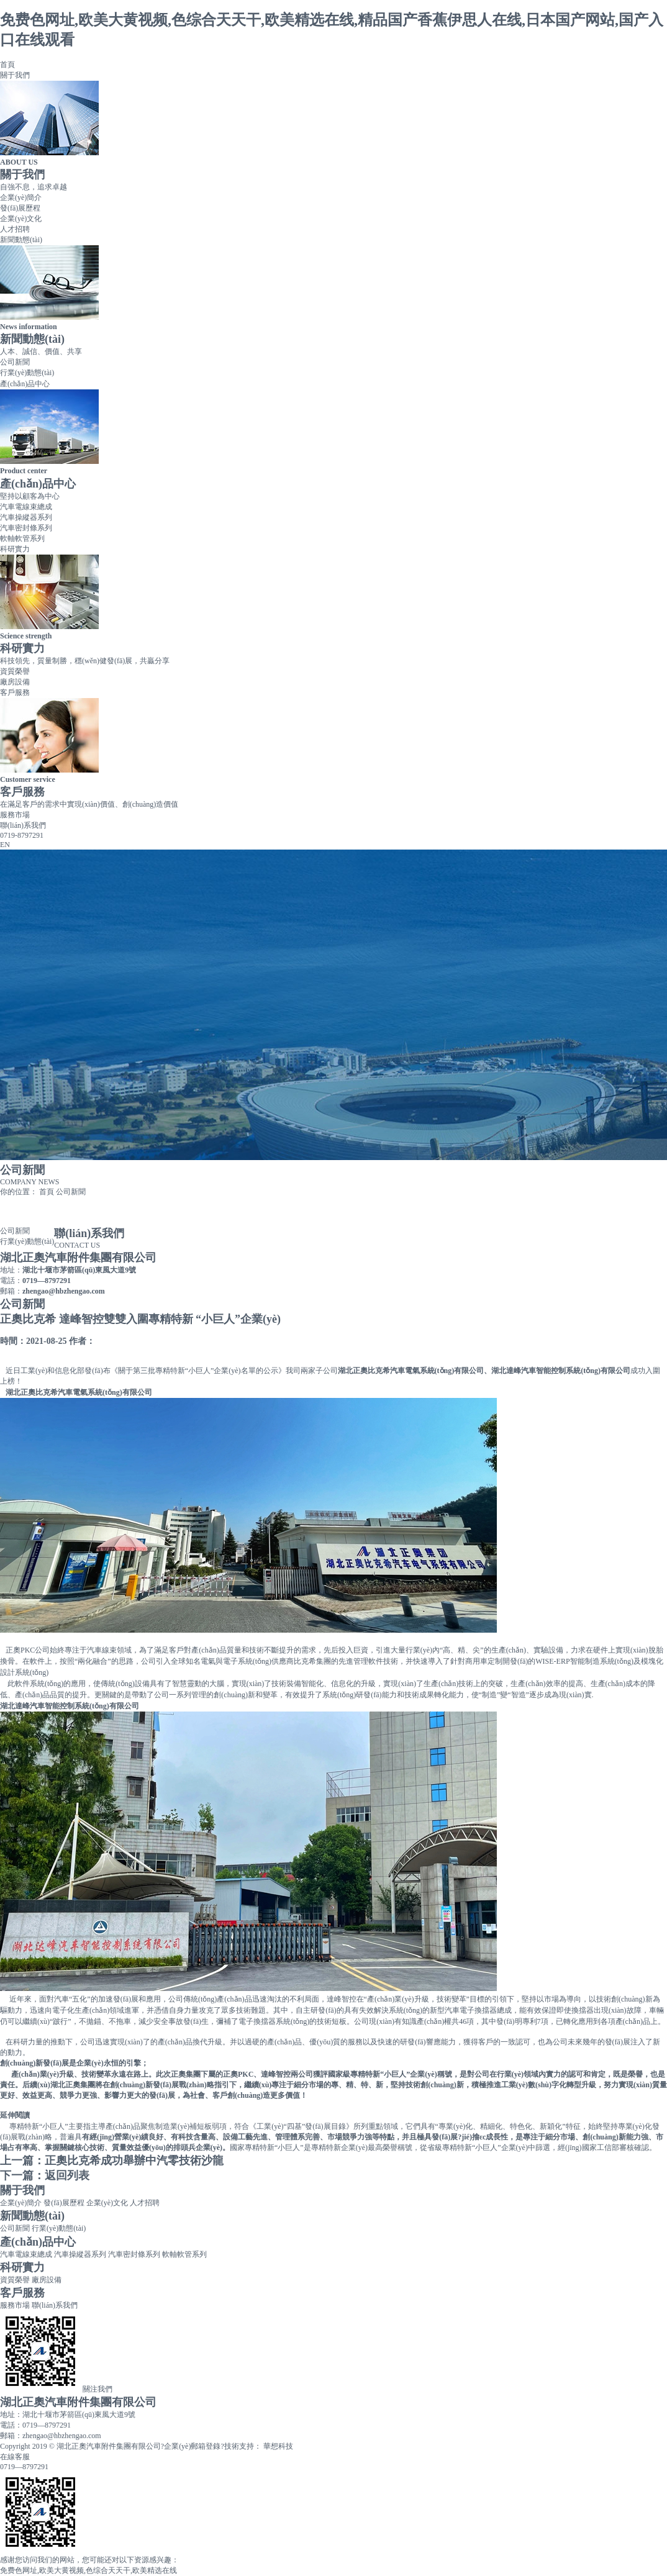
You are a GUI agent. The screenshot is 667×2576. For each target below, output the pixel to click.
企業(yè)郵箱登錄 (192, 2446)
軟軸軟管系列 (22, 538)
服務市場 (15, 814)
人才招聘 (15, 229)
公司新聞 (15, 362)
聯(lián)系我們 (23, 825)
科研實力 (15, 549)
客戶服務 (15, 692)
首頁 (7, 64)
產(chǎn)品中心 (25, 383)
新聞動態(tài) (21, 239)
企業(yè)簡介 (21, 197)
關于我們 (15, 75)
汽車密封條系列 (26, 528)
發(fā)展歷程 (20, 208)
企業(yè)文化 (21, 218)
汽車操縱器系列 (26, 517)
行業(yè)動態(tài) (27, 372)
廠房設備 (15, 682)
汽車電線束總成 (26, 506)
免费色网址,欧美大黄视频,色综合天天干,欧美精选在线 (88, 2570)
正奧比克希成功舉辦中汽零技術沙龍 (134, 2160)
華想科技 (277, 2446)
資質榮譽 (15, 671)
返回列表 (67, 2175)
